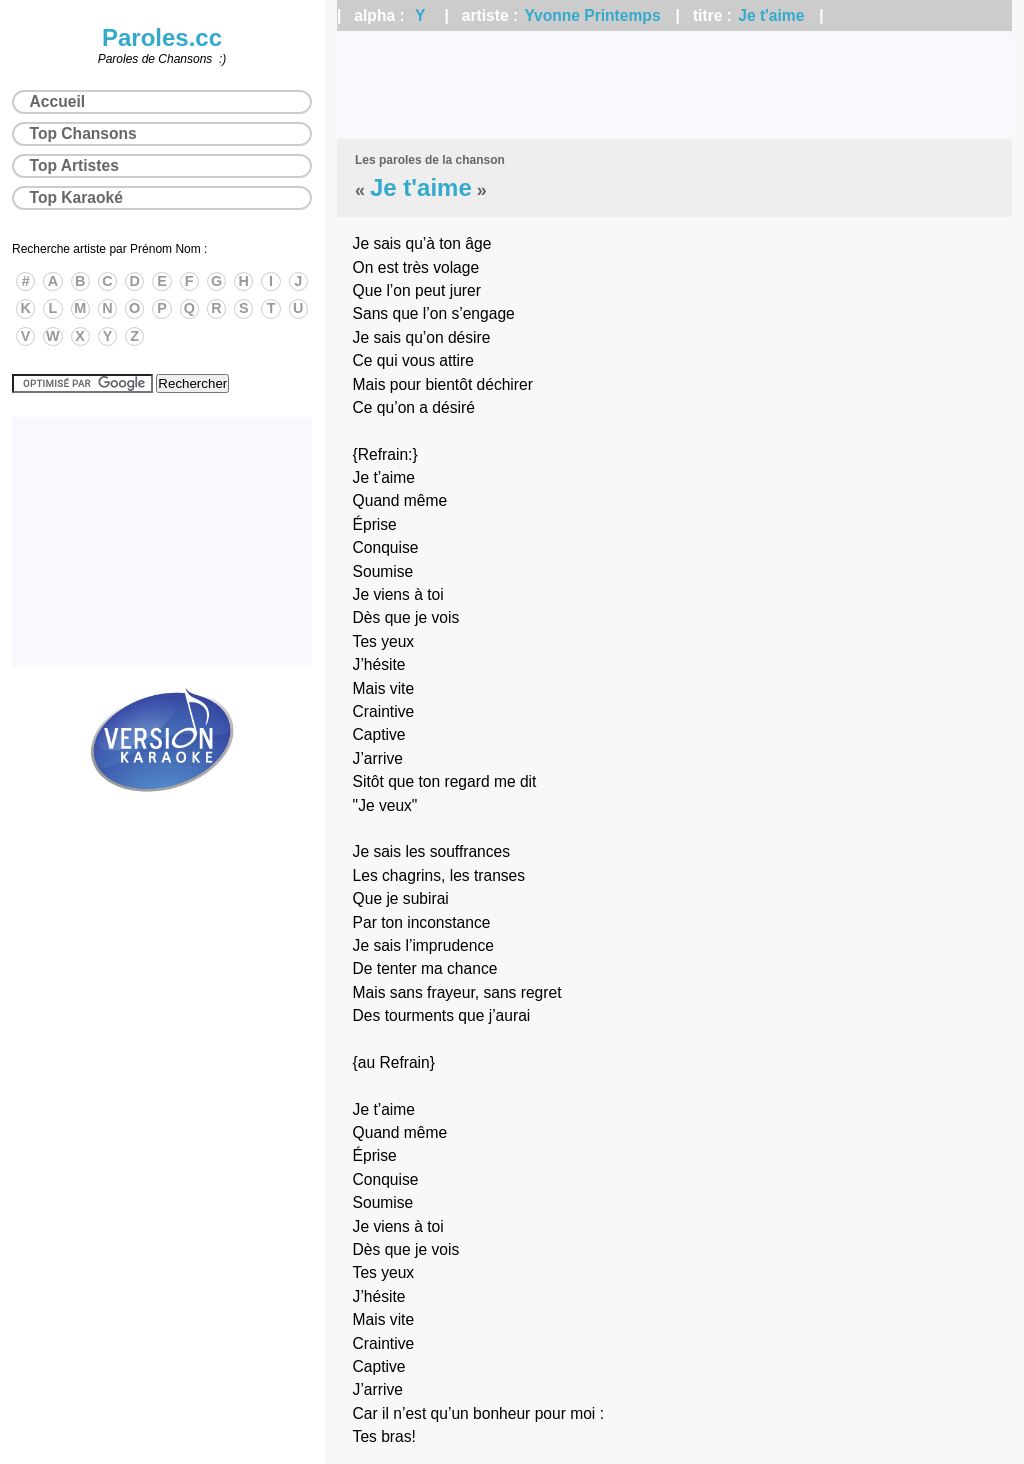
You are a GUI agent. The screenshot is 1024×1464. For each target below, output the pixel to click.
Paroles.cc (162, 37)
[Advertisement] (674, 85)
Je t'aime (771, 15)
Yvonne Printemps (593, 15)
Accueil (57, 101)
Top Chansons (83, 133)
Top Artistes (74, 165)
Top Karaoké (76, 197)
